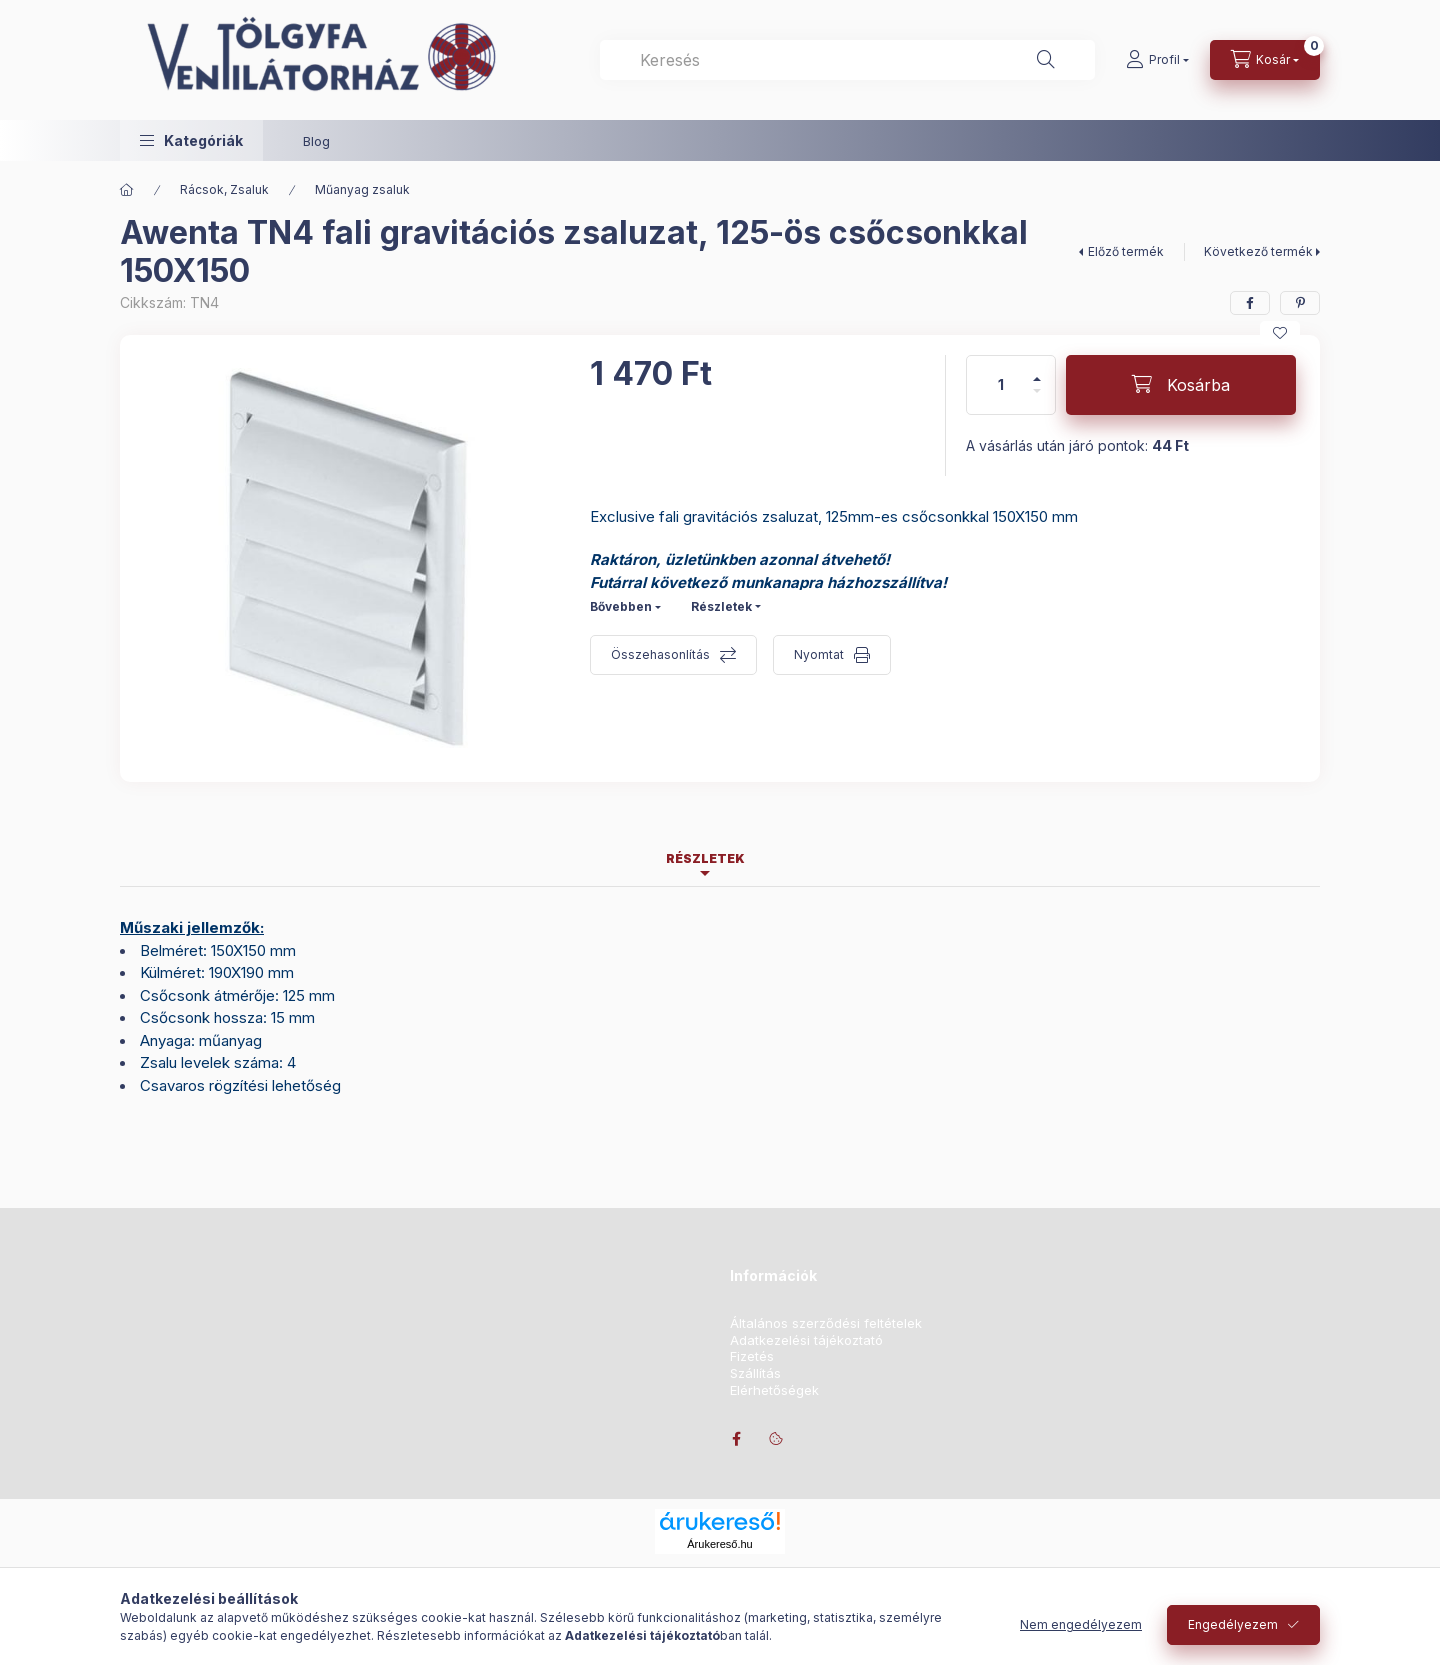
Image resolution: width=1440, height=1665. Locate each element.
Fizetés (752, 1356)
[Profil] (1157, 60)
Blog (316, 141)
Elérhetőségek (774, 1390)
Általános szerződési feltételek (826, 1323)
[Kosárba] (1181, 385)
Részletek (721, 606)
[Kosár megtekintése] (1265, 60)
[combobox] (847, 60)
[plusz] (1037, 370)
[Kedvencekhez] (1280, 333)
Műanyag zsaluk (362, 189)
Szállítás (755, 1373)
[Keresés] (1046, 60)
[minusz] (1037, 399)
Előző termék (1126, 251)
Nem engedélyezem (1081, 1624)
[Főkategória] (127, 190)
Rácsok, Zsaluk (224, 189)
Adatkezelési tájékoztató (806, 1340)
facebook (736, 1439)
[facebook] (1250, 303)
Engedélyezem (1233, 1624)
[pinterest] (1300, 303)
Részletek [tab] (705, 858)
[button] (191, 140)
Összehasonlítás (660, 654)
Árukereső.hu (719, 1544)
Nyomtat (819, 654)
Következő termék (1258, 251)
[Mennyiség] (1001, 385)
